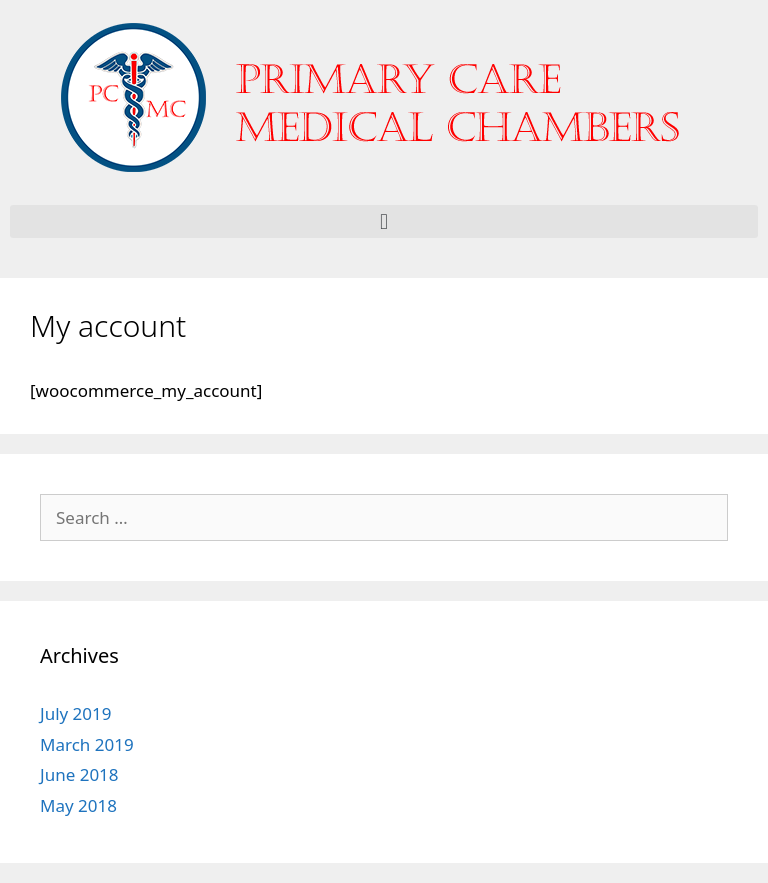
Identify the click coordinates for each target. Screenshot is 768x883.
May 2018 (78, 805)
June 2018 (79, 774)
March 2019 (87, 744)
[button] (384, 221)
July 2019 (76, 713)
